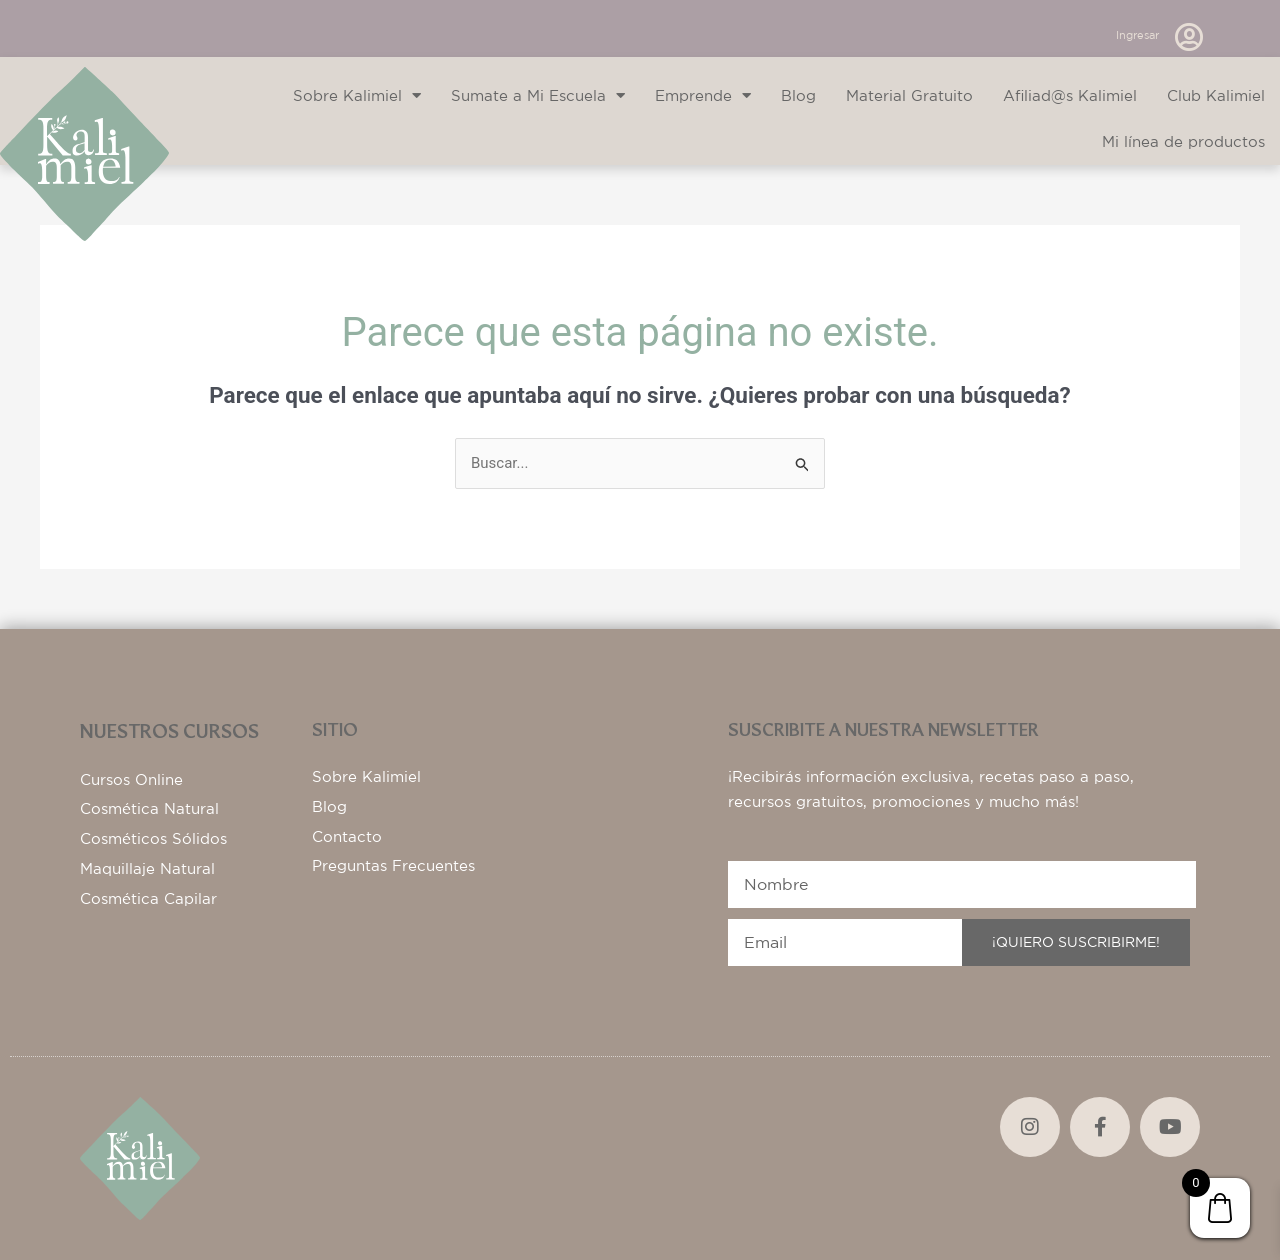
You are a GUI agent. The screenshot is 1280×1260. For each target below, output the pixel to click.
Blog (798, 95)
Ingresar (1137, 35)
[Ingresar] (1188, 37)
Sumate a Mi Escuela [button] (538, 95)
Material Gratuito (909, 95)
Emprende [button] (703, 95)
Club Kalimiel (1216, 95)
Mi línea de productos (1183, 141)
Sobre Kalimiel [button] (357, 95)
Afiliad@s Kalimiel (1070, 95)
